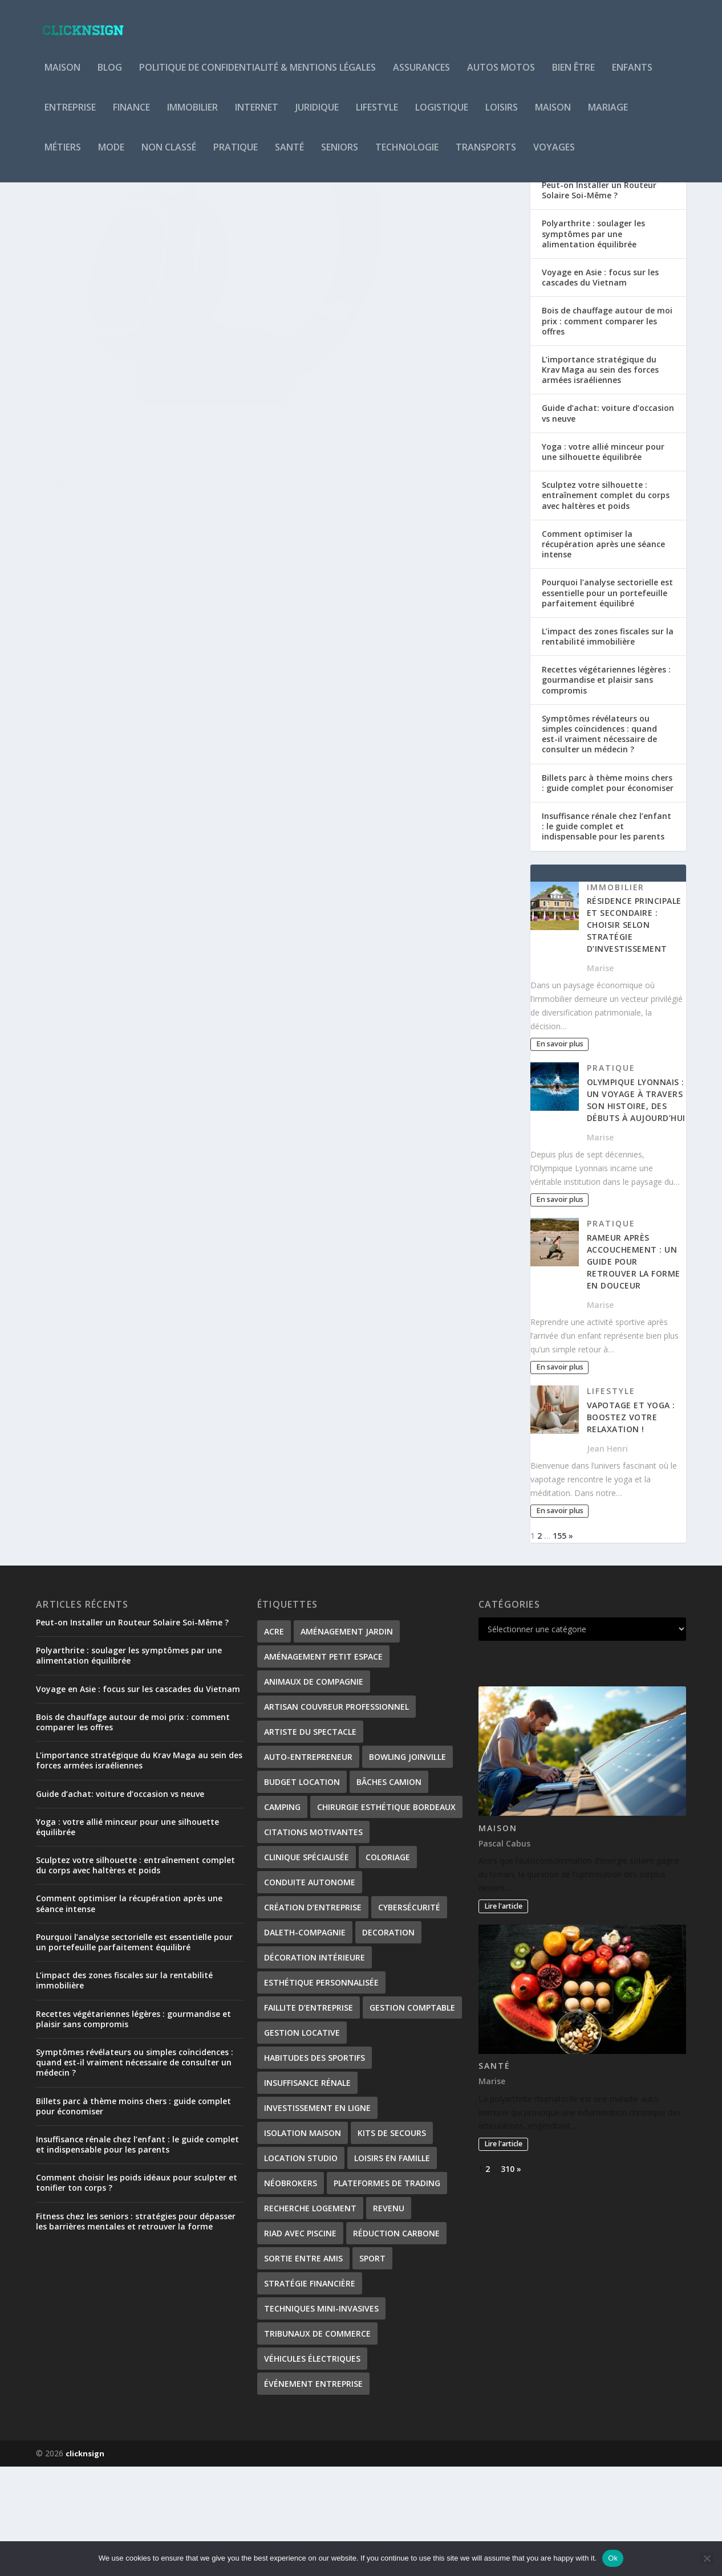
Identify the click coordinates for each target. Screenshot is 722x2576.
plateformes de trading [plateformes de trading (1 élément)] (387, 2292)
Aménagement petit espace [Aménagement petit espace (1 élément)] (323, 1765)
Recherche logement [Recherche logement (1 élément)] (310, 2317)
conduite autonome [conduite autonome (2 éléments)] (309, 1991)
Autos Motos (501, 76)
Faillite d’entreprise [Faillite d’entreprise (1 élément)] (308, 2117)
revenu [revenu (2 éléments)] (388, 2317)
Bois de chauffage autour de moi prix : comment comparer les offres (607, 430)
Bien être (573, 76)
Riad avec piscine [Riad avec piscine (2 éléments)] (300, 2342)
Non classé (168, 155)
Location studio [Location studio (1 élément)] (301, 2267)
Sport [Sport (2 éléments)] (372, 2367)
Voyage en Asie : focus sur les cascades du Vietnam (600, 386)
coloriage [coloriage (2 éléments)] (388, 1966)
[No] (706, 2558)
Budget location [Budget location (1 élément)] (302, 1891)
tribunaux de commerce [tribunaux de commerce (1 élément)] (317, 2443)
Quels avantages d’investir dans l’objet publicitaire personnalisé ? (139, 435)
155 (559, 1645)
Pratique (235, 155)
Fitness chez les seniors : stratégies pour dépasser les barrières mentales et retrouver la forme (136, 2330)
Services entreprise (171, 458)
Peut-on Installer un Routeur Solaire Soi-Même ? (599, 299)
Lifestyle (377, 116)
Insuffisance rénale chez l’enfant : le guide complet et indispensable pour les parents (606, 935)
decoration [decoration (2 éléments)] (388, 2041)
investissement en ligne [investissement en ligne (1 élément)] (317, 2217)
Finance (131, 116)
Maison (62, 76)
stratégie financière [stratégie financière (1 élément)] (309, 2392)
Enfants (632, 76)
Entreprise (70, 116)
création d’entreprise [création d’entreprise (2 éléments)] (313, 2016)
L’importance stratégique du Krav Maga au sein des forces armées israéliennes (600, 479)
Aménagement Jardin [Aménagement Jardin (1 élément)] (347, 1740)
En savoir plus (85, 529)
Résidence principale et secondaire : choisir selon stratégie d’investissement (634, 1034)
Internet (256, 116)
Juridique (317, 116)
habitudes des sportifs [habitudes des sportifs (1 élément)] (314, 2167)
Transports (486, 155)
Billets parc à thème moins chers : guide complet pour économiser (608, 892)
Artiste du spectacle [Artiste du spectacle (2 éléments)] (310, 1841)
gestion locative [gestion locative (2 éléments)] (302, 2142)
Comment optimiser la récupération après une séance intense (603, 653)
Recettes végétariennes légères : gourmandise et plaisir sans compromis (606, 789)
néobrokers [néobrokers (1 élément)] (290, 2292)
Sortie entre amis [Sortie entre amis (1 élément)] (303, 2367)
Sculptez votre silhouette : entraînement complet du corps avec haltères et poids (606, 604)
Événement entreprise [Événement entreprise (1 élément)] (313, 2493)
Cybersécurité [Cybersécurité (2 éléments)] (409, 2016)
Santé (289, 155)
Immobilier (192, 116)
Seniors (339, 155)
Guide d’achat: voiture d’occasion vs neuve (608, 522)
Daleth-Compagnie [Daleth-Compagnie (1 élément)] (305, 2041)
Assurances (421, 76)
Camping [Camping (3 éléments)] (282, 1916)
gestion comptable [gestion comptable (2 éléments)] (412, 2117)
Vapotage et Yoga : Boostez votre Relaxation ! (631, 1526)
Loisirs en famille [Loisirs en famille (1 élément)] (392, 2267)
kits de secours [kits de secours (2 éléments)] (392, 2242)
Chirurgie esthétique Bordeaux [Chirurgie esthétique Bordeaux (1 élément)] (386, 1916)
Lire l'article (503, 2015)
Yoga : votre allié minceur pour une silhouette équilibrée (603, 561)
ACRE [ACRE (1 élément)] (274, 1740)
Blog (110, 76)
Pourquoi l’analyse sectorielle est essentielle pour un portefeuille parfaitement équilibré (607, 702)
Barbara (73, 458)
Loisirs (501, 116)
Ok (613, 2558)
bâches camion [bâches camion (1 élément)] (388, 1891)
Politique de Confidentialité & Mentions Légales (257, 76)
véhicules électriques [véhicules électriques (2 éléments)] (312, 2468)
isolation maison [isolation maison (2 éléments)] (302, 2242)
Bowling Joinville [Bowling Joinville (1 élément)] (407, 1866)
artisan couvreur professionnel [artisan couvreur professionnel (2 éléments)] (336, 1816)
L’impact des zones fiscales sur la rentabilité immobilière (608, 745)
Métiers (62, 155)
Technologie (407, 155)
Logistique (441, 116)
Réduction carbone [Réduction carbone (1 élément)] (396, 2342)
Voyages (554, 155)
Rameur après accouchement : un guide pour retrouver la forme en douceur (633, 1371)
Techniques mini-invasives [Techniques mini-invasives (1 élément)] (321, 2417)
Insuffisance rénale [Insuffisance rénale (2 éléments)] (307, 2192)
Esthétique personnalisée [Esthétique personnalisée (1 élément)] (321, 2091)
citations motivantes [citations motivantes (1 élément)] (313, 1941)
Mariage (608, 116)
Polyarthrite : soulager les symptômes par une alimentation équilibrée (593, 342)
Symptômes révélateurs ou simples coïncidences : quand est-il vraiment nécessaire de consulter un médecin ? (599, 843)
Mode (111, 155)
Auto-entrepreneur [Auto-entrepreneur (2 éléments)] (308, 1866)
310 (507, 2278)
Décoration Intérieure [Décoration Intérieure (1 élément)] (314, 2066)
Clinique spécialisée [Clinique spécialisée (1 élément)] (306, 1966)
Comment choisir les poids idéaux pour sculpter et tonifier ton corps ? (136, 2291)
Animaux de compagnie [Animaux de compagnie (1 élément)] (313, 1791)
